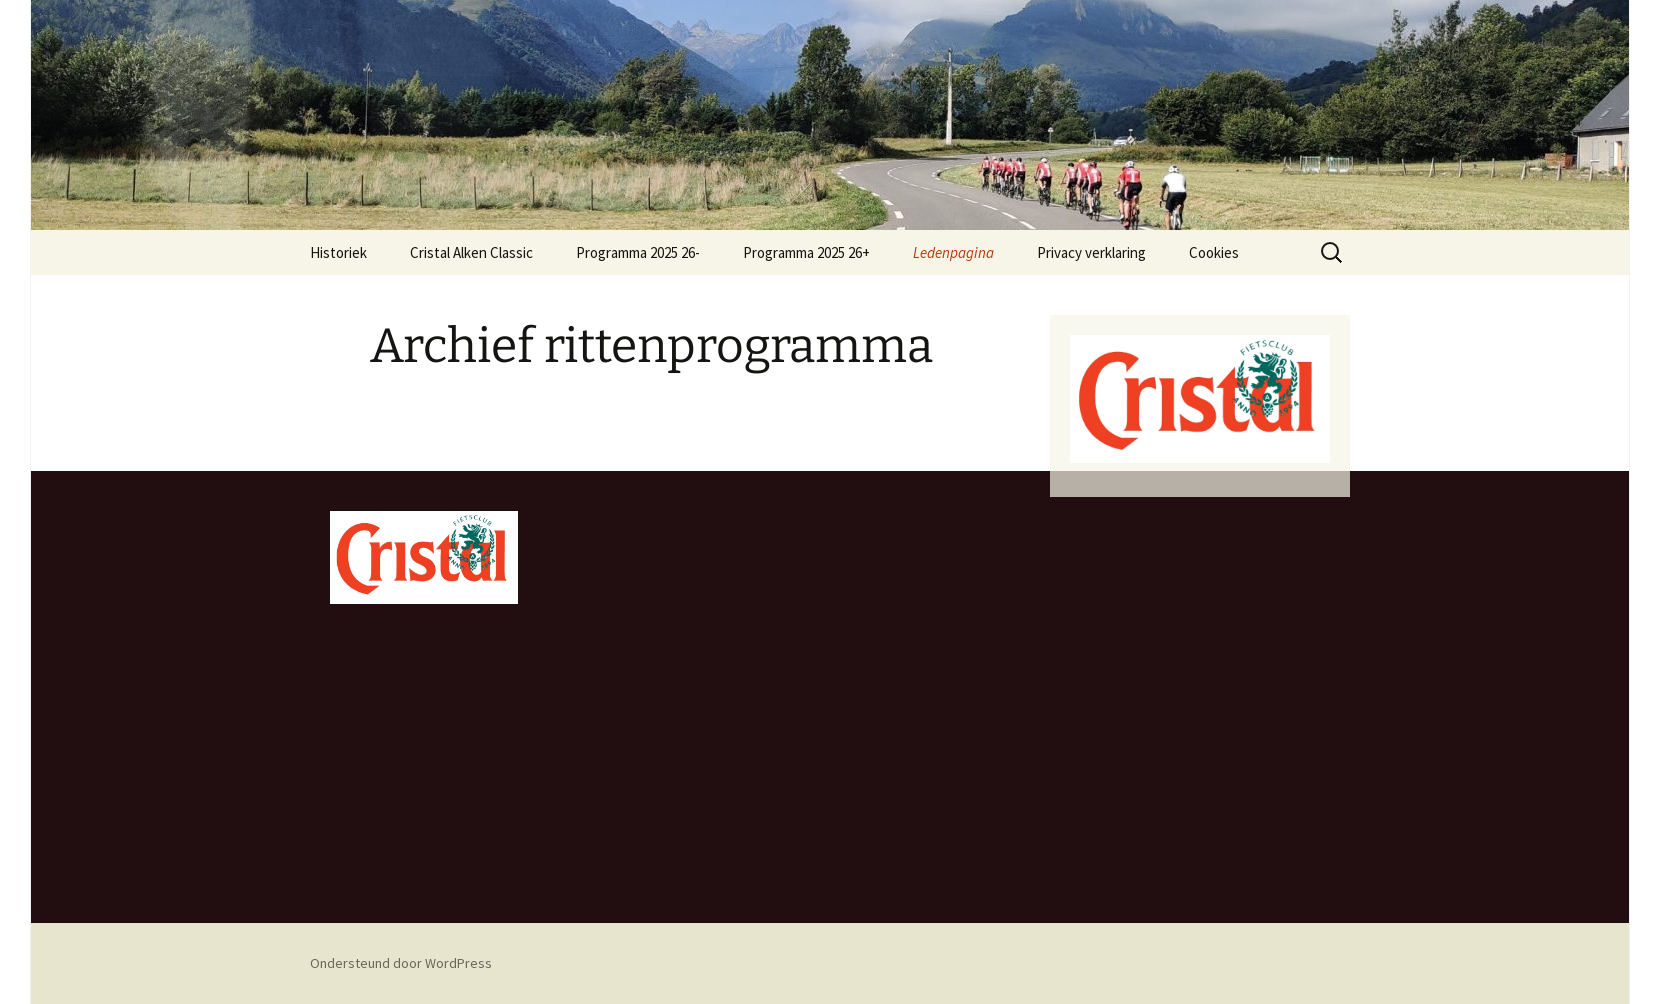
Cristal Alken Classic (471, 252)
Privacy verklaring (1091, 252)
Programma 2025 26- (638, 252)
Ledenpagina (953, 252)
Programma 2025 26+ (806, 252)
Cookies (1214, 252)
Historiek (338, 252)
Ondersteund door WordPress (401, 963)
